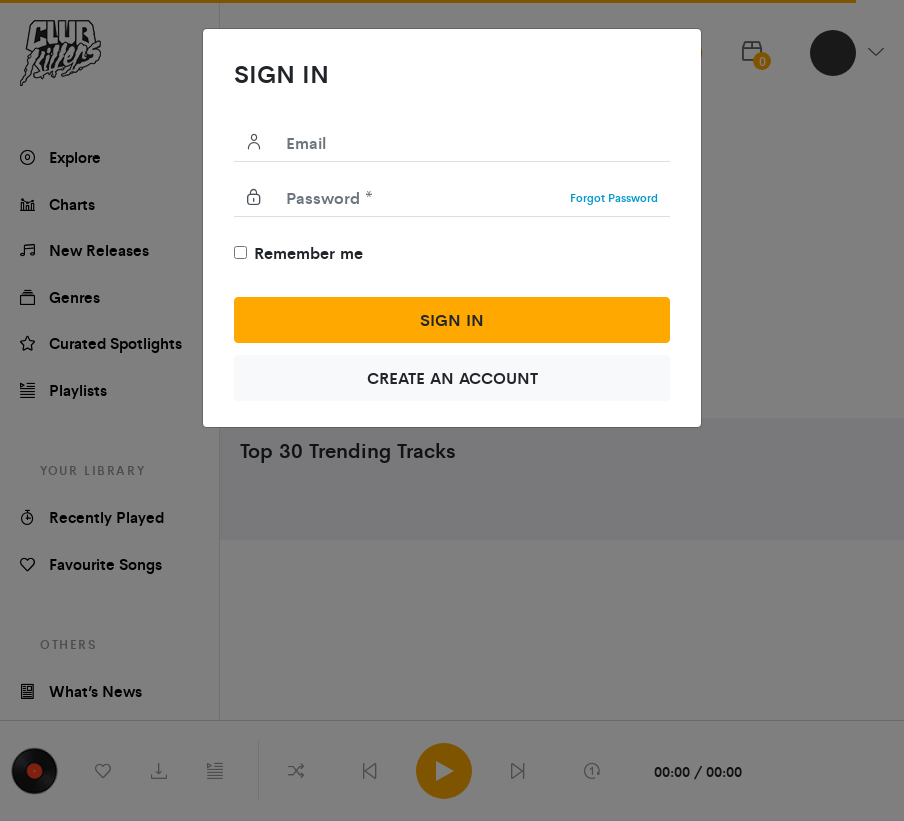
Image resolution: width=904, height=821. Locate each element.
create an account (452, 377)
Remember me (308, 252)
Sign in (452, 319)
